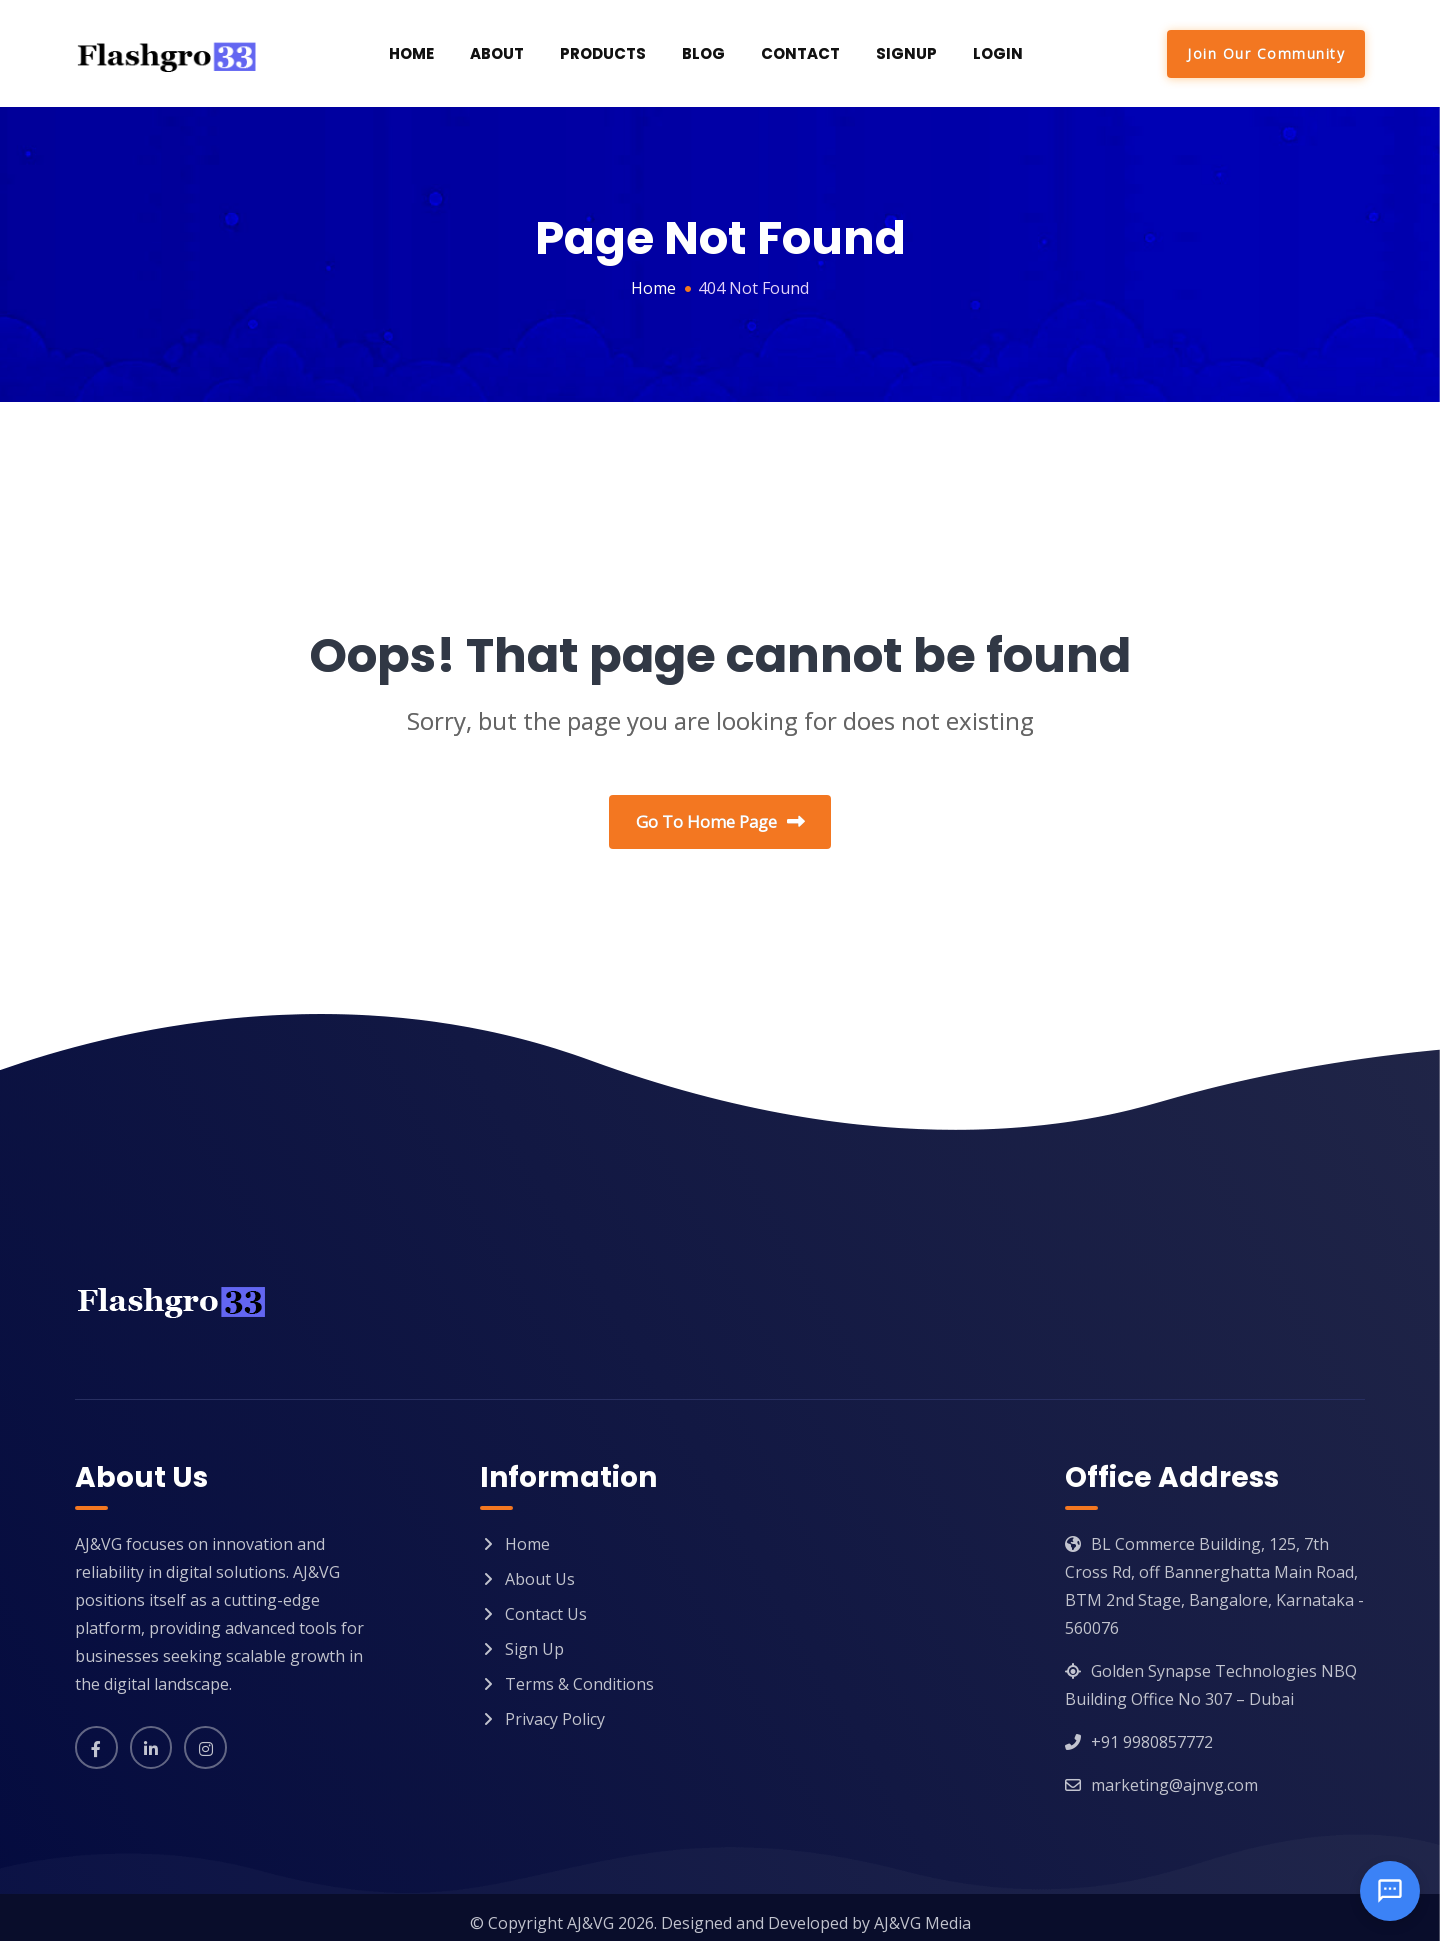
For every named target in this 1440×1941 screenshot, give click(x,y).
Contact (800, 53)
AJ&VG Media (922, 1912)
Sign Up (534, 1638)
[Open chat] (1390, 1891)
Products (603, 53)
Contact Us (546, 1603)
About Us (540, 1568)
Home (411, 53)
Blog (703, 53)
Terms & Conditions (579, 1673)
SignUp (906, 53)
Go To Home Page (720, 823)
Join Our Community (1266, 53)
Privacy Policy (555, 1708)
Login (998, 53)
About (497, 53)
